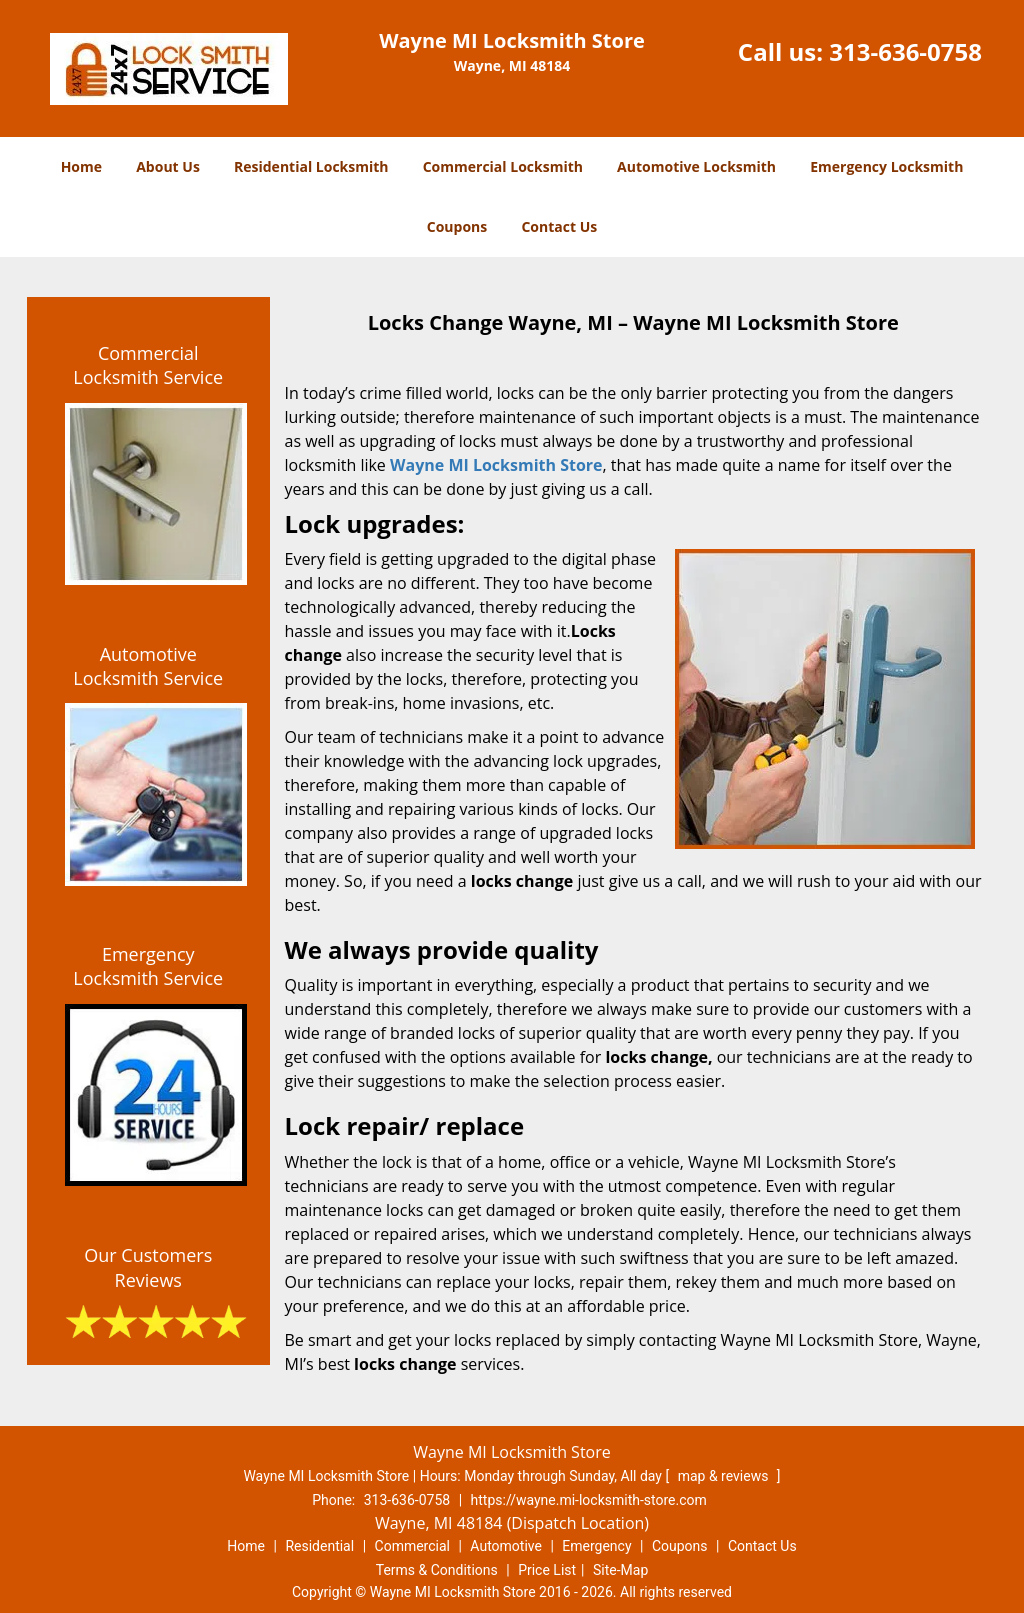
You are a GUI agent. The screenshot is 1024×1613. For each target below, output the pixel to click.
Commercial (412, 1546)
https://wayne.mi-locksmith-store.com (589, 1500)
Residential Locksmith (311, 166)
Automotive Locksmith (696, 166)
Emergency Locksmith (886, 166)
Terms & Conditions (437, 1570)
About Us (168, 166)
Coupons (457, 226)
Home (81, 166)
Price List (547, 1570)
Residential (319, 1546)
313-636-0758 (905, 51)
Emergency (596, 1546)
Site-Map (620, 1570)
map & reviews (725, 1476)
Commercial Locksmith (503, 166)
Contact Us (559, 226)
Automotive (506, 1546)
